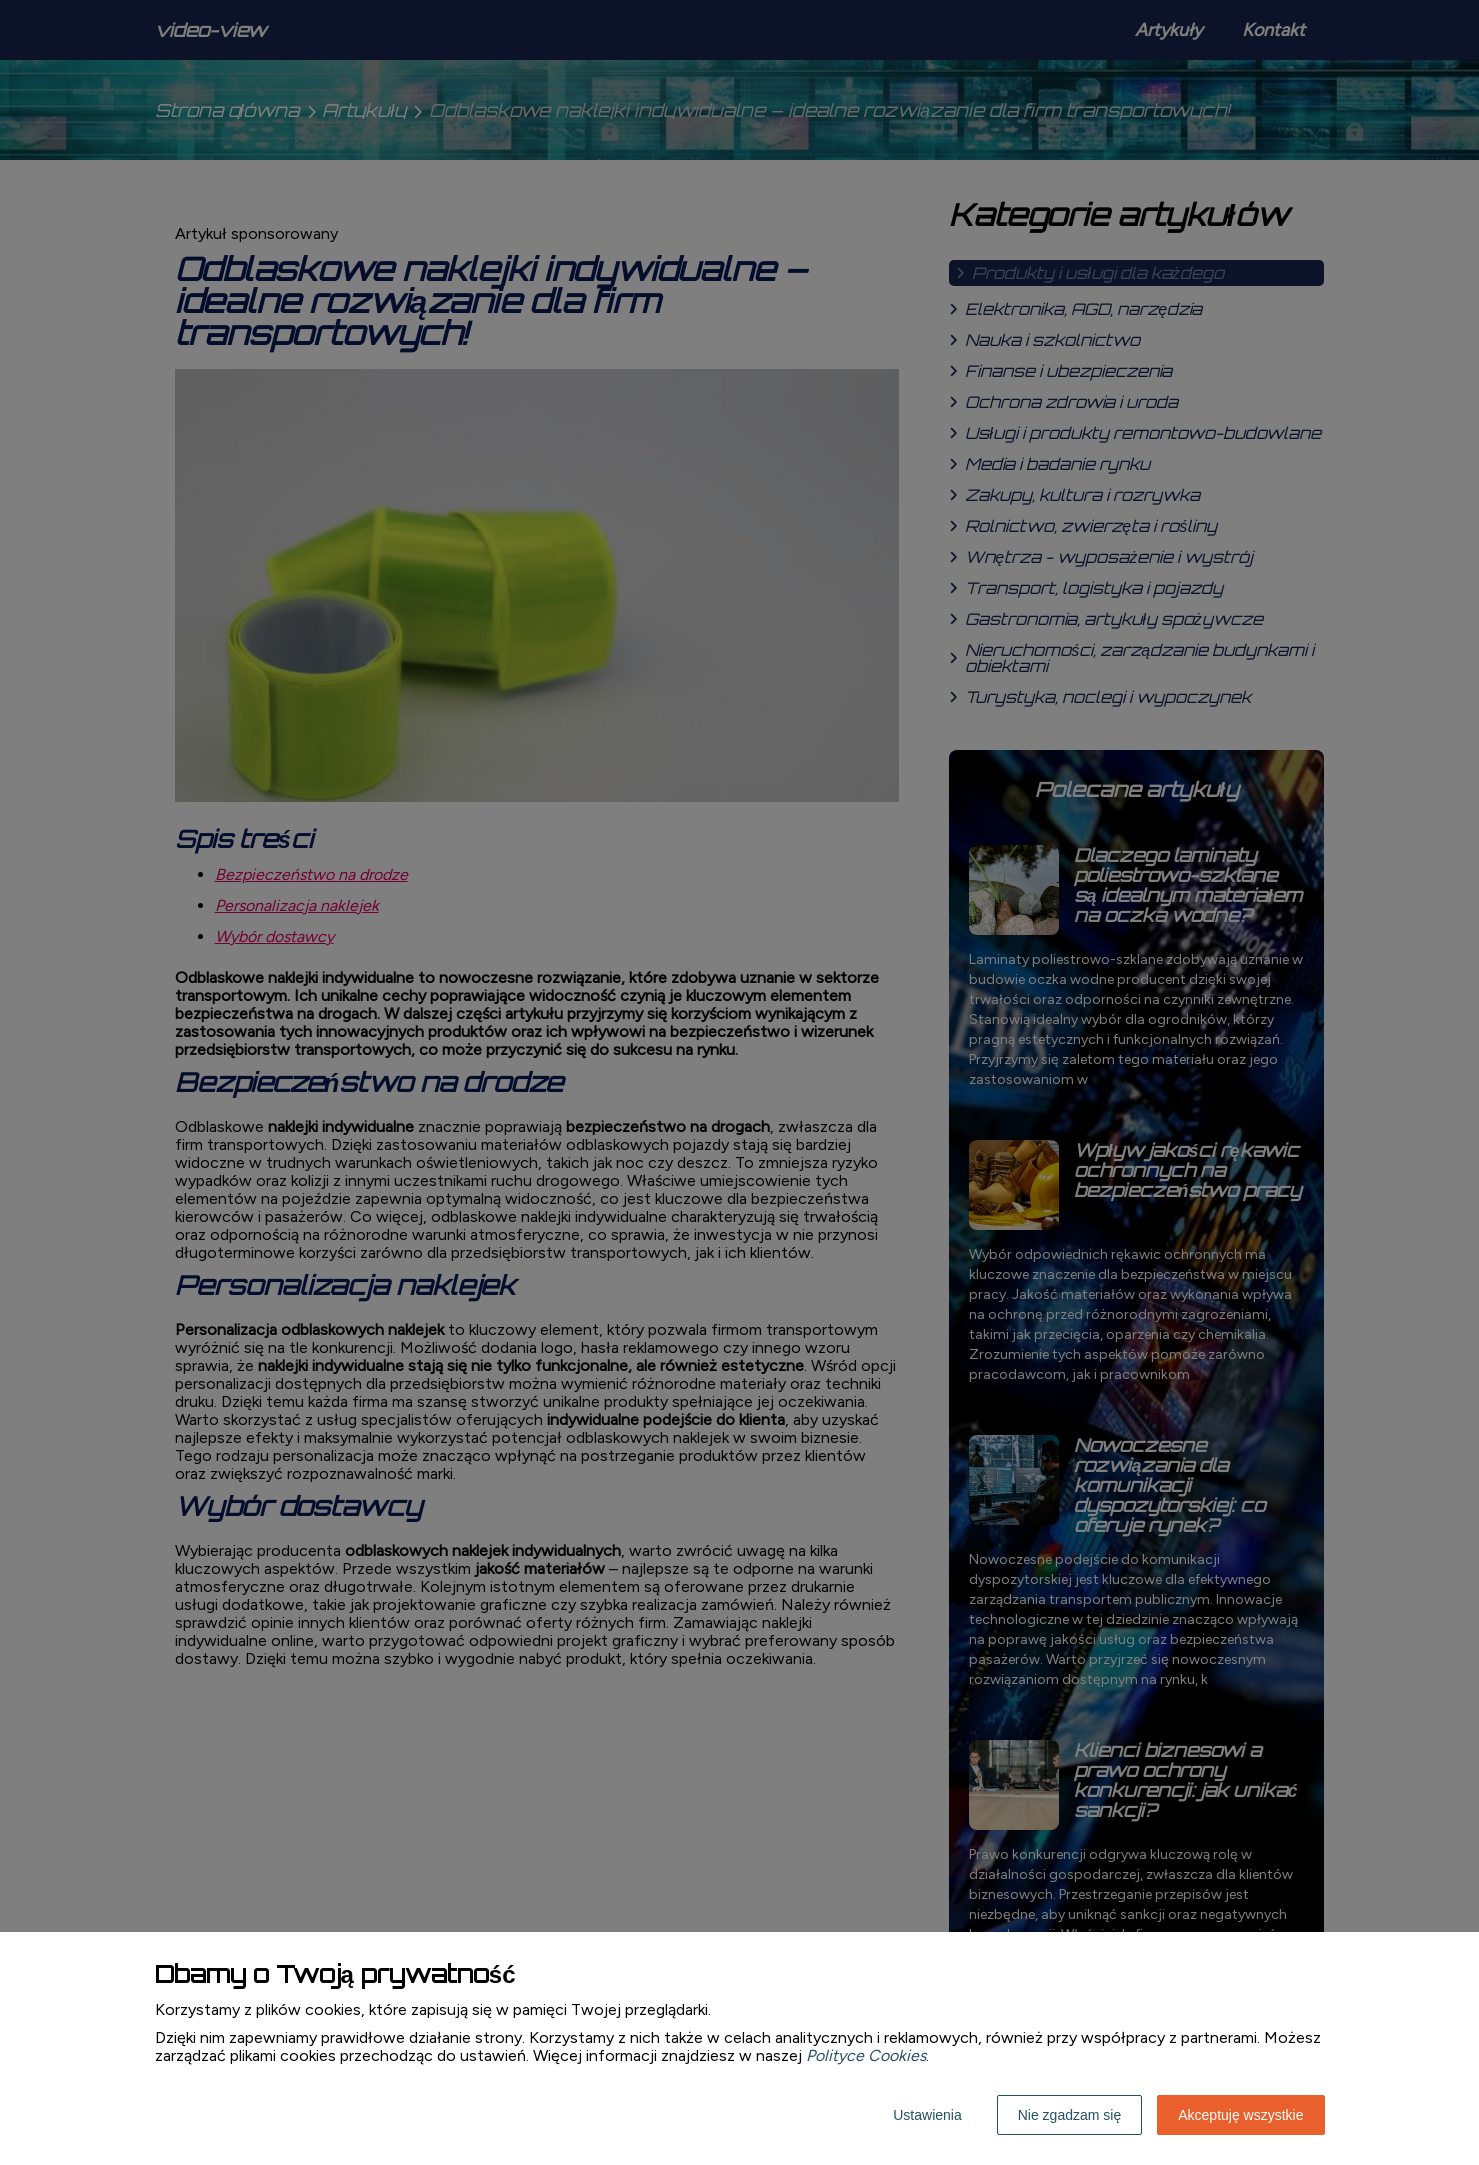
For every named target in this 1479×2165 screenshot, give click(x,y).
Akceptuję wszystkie (1240, 2115)
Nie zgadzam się (1070, 2115)
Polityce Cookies (866, 2055)
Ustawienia (927, 2115)
